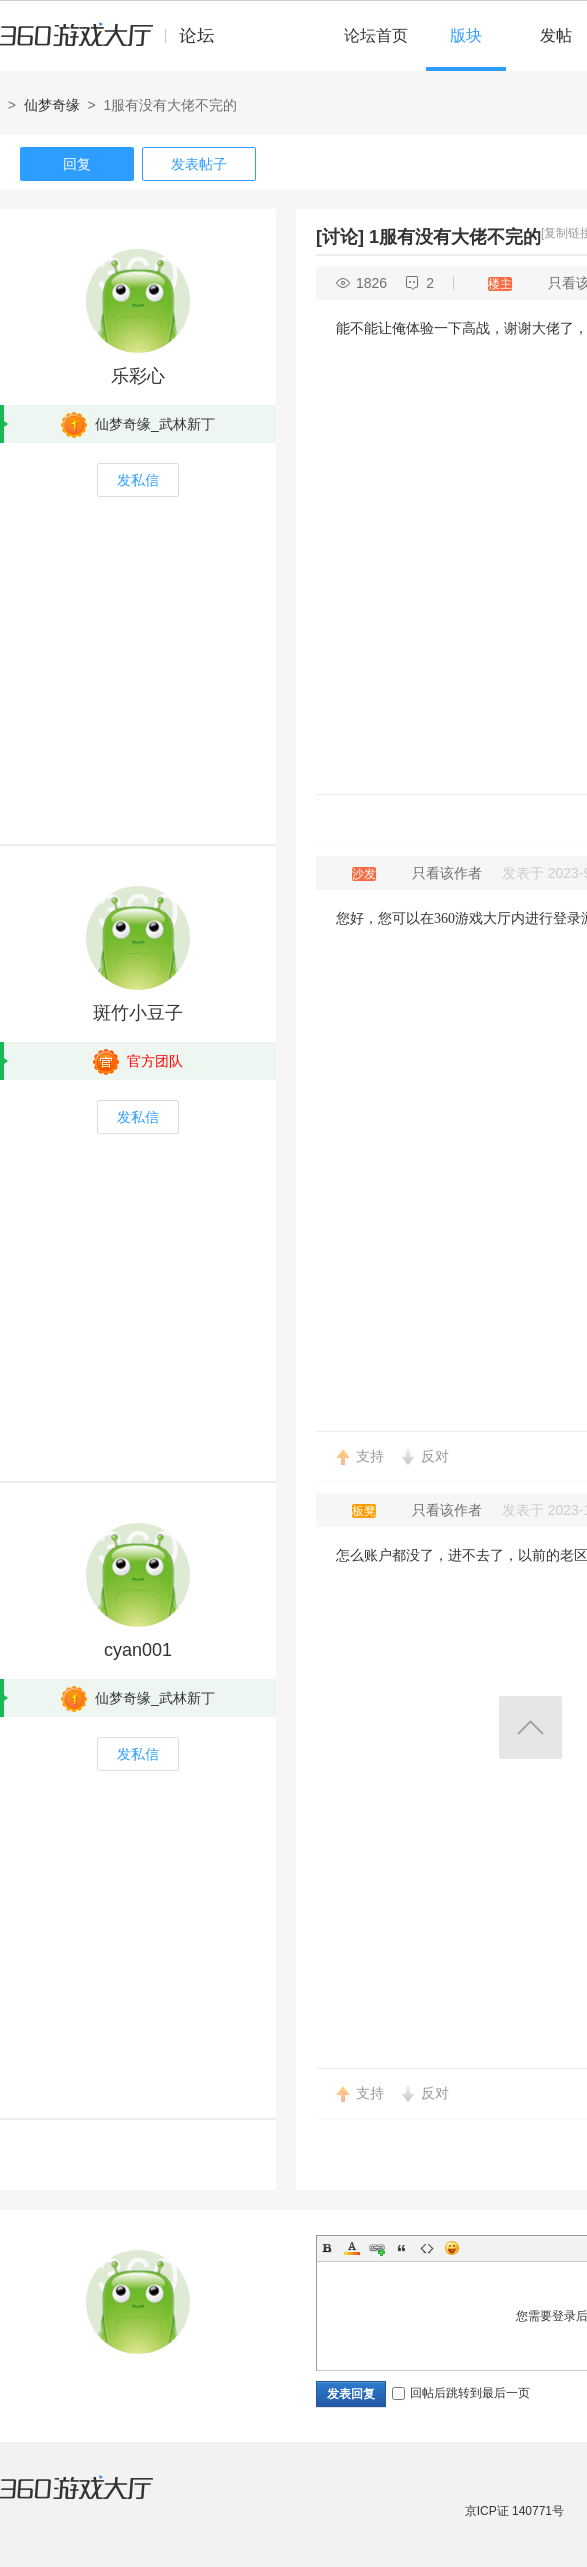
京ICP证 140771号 (514, 2511)
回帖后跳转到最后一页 (461, 2393)
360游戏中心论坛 (115, 44)
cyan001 (138, 1650)
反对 (435, 1456)
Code (427, 2248)
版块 (466, 35)
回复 (77, 164)
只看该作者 (447, 873)
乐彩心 (138, 376)
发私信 (138, 480)
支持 (370, 1456)
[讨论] (340, 237)
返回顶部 (530, 1727)
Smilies (452, 2248)
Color (352, 2248)
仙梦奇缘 (52, 105)
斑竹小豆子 (138, 1013)
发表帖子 (199, 164)
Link (377, 2248)
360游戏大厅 (97, 2500)
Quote (402, 2248)
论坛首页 (376, 35)
